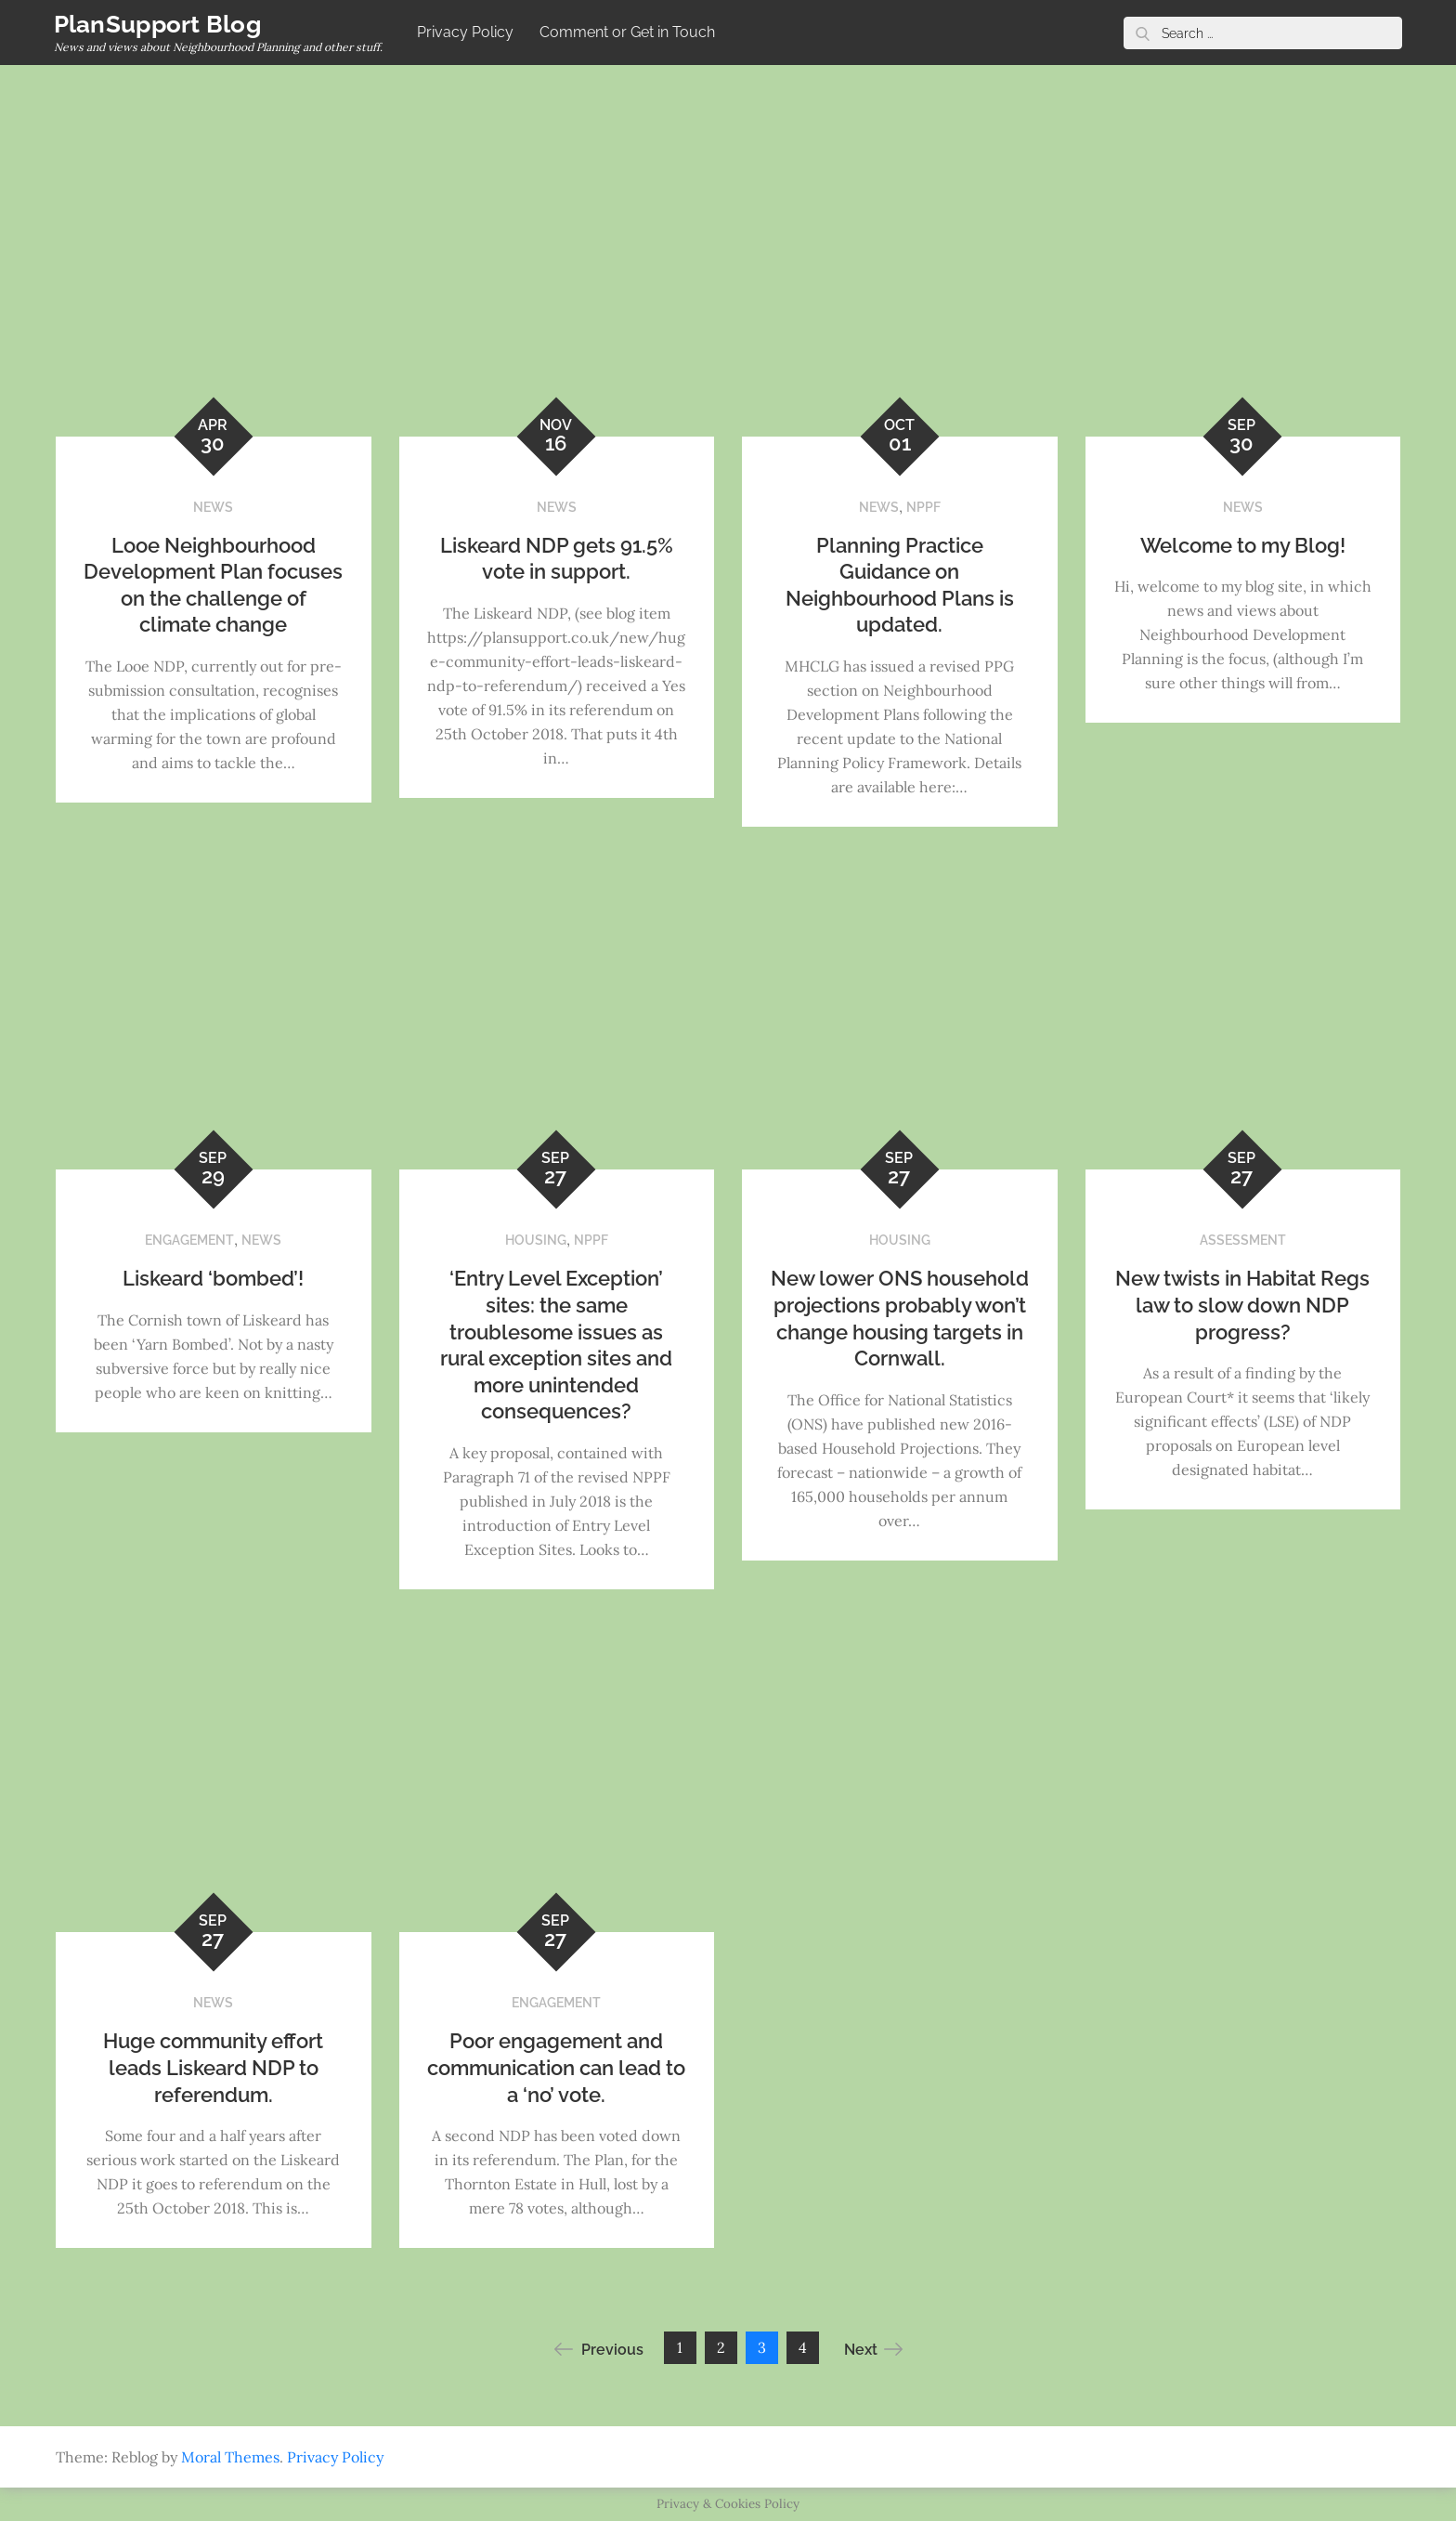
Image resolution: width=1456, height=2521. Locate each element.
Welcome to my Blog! (1243, 545)
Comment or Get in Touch (629, 32)
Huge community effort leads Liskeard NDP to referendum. (213, 2067)
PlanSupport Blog (159, 24)
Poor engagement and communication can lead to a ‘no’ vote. (556, 2067)
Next (873, 2349)
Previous (599, 2349)
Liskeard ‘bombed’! (213, 1278)
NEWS (213, 507)
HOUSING (535, 1240)
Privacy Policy (467, 32)
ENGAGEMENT (189, 1240)
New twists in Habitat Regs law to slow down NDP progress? (1242, 1304)
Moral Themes (230, 2457)
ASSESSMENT (1243, 1240)
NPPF (923, 507)
